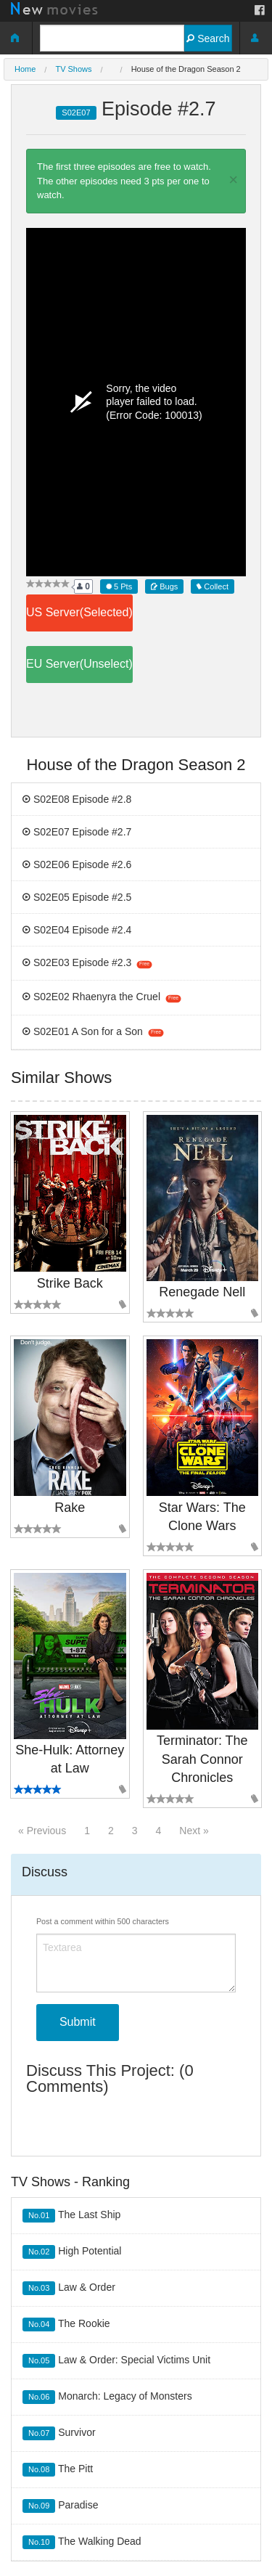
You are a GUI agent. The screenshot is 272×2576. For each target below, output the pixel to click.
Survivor (59, 2433)
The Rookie (66, 2324)
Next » (193, 1830)
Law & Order (68, 2288)
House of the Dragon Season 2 (186, 69)
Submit (77, 2022)
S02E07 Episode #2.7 (76, 832)
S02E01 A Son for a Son (92, 1031)
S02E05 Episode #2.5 (76, 897)
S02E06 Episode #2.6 (76, 864)
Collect (212, 586)
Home (25, 69)
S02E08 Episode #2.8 (76, 799)
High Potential (71, 2252)
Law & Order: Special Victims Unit (116, 2361)
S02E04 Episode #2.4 (76, 930)
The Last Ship (71, 2216)
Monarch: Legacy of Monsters (107, 2397)
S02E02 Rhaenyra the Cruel (101, 996)
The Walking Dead (81, 2542)
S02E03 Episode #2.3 (87, 962)
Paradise (60, 2506)
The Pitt (57, 2470)
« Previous (42, 1830)
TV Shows (73, 69)
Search (207, 38)
